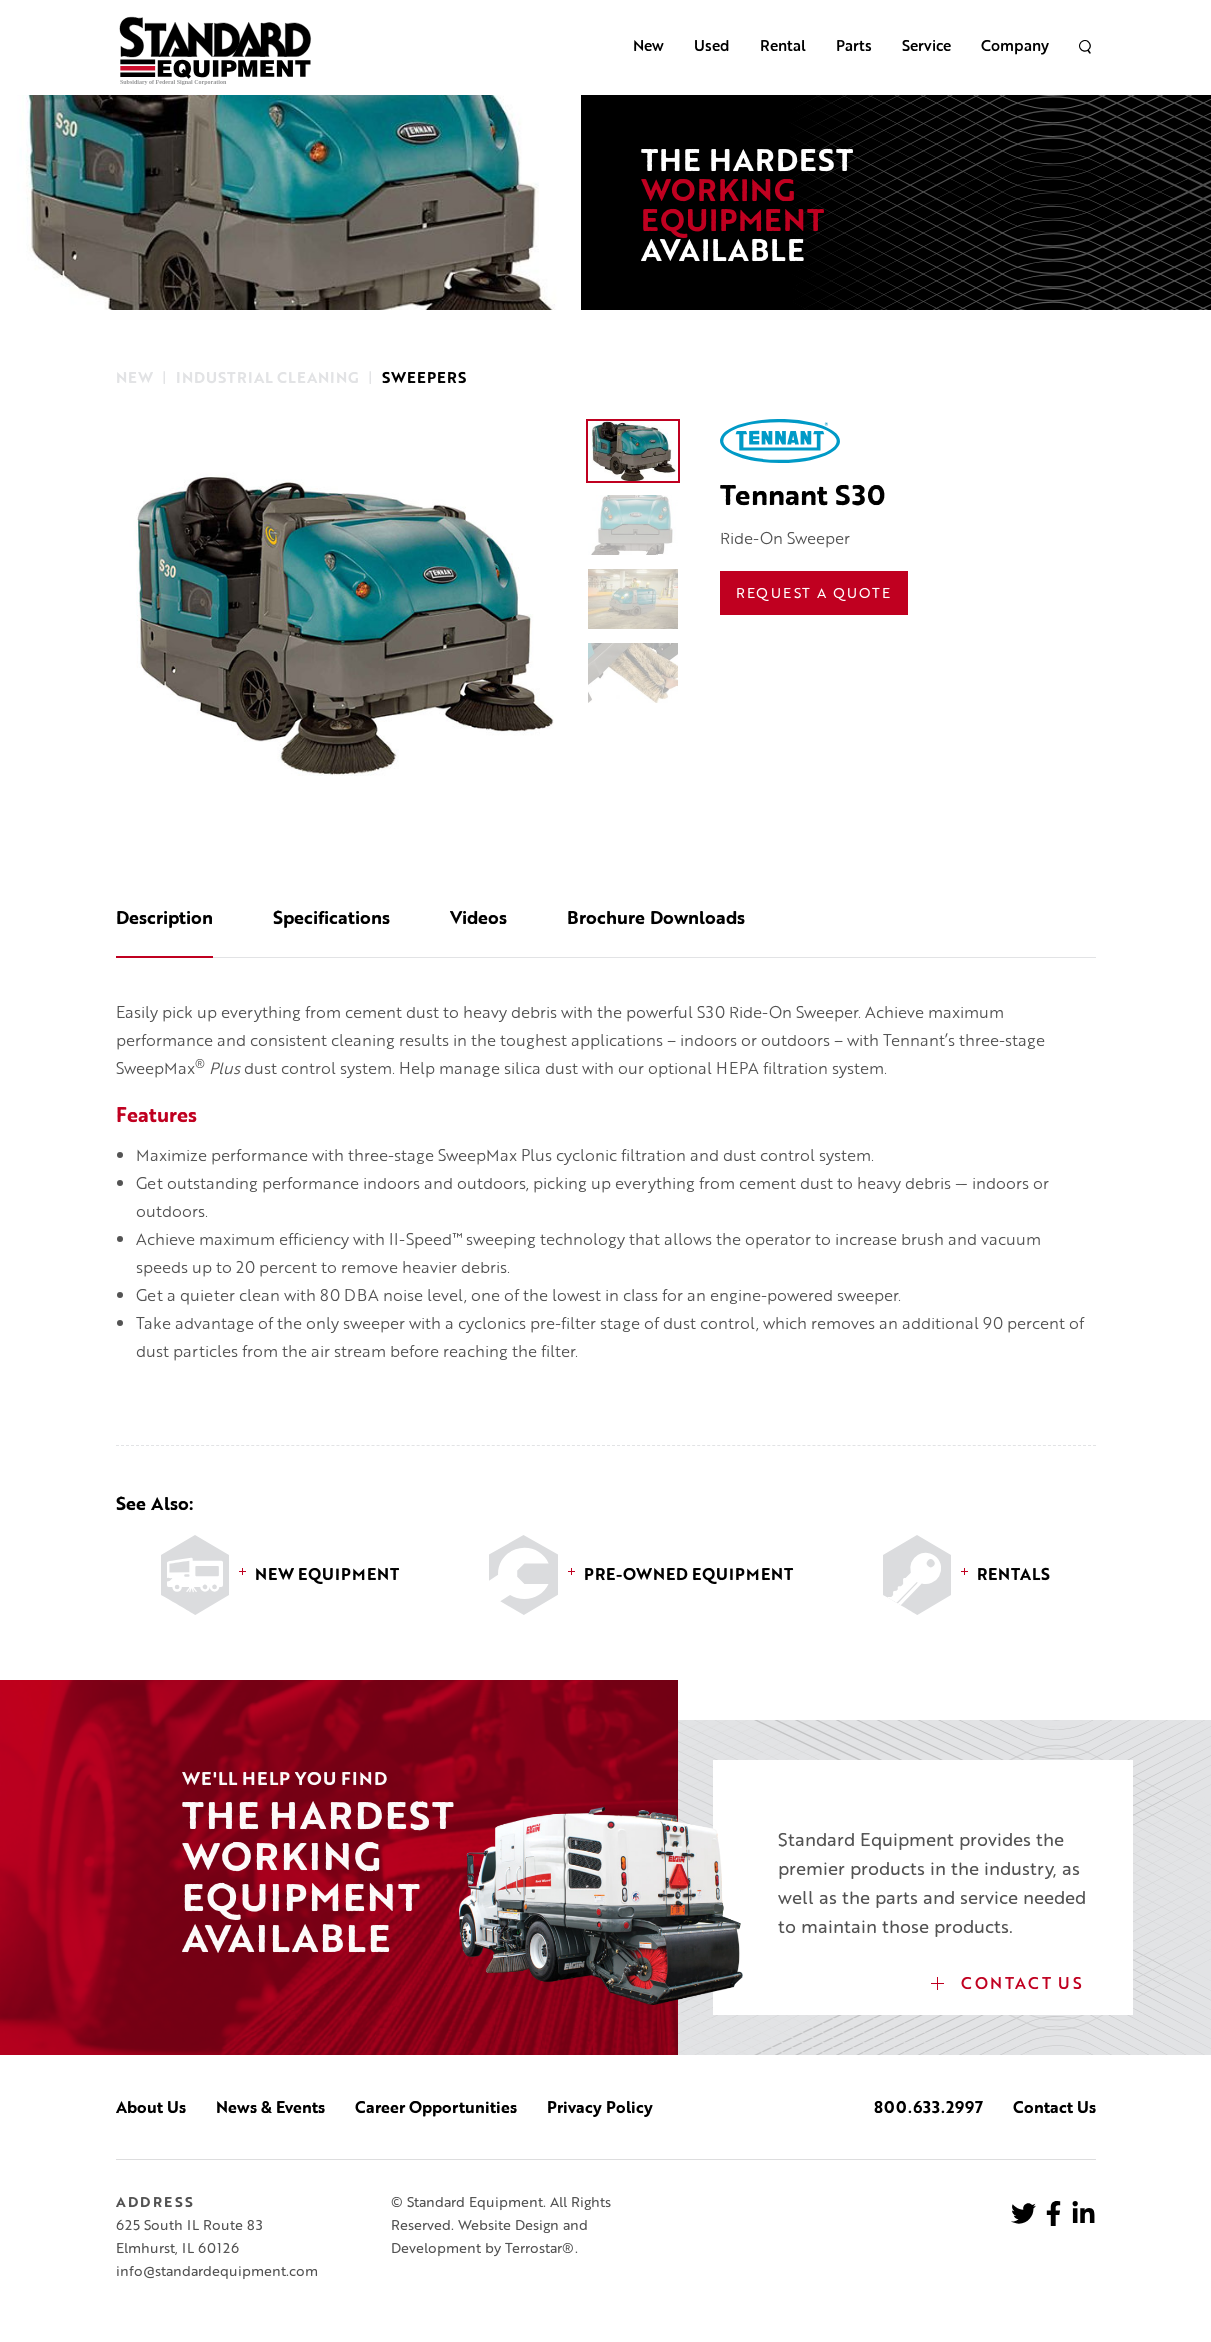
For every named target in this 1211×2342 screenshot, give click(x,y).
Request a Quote (814, 592)
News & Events (270, 2107)
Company (1015, 45)
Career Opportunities (436, 2107)
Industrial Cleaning (267, 377)
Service (926, 45)
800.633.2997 (928, 2107)
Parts (854, 45)
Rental (783, 45)
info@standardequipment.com (217, 2270)
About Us (151, 2107)
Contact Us (1007, 1983)
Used (712, 45)
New (648, 45)
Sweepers (424, 377)
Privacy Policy (600, 2107)
